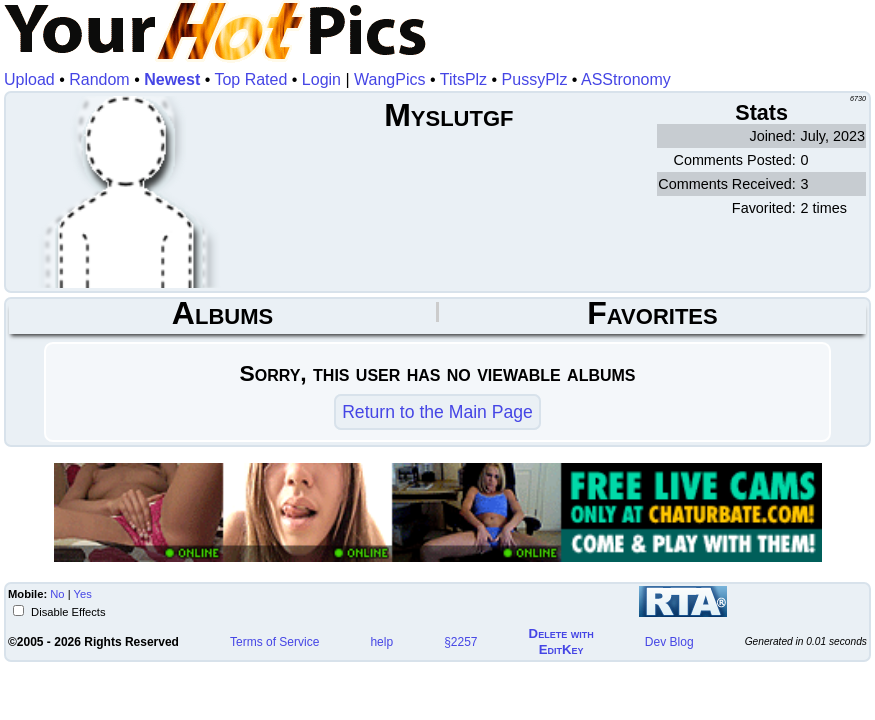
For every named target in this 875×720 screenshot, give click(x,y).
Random (99, 79)
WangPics (389, 79)
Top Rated (250, 79)
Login (321, 79)
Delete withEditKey (561, 641)
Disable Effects (67, 612)
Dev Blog (669, 642)
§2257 (460, 642)
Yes (83, 594)
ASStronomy (626, 79)
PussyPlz (535, 79)
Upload (29, 79)
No (57, 594)
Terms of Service (274, 642)
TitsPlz (463, 79)
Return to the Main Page (437, 412)
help (381, 642)
